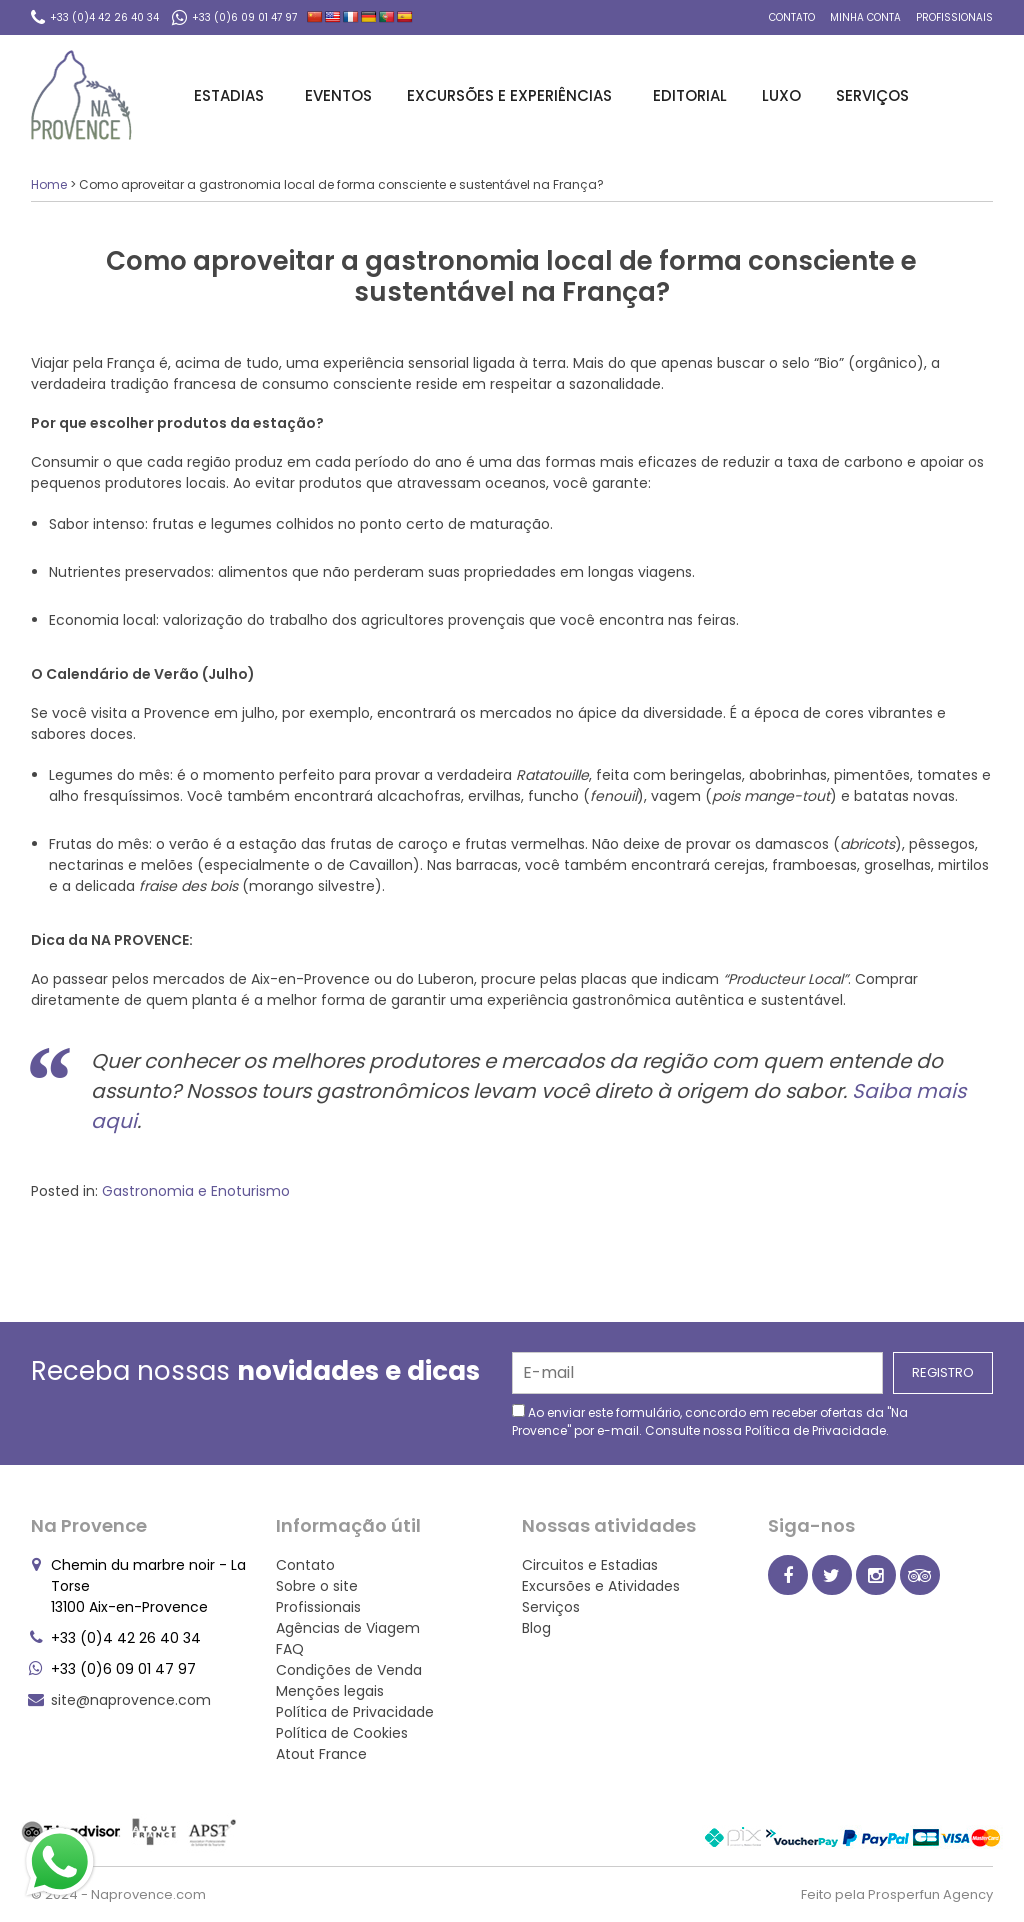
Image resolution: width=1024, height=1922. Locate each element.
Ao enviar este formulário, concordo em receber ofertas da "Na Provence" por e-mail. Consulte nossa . (710, 1421)
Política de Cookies (342, 1733)
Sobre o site (317, 1586)
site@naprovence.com (131, 1700)
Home (49, 184)
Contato (792, 17)
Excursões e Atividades (601, 1586)
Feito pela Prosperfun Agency (897, 1894)
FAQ (290, 1649)
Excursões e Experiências (512, 95)
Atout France (321, 1754)
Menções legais (330, 1691)
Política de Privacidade (815, 1430)
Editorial (690, 95)
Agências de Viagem (348, 1628)
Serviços (875, 95)
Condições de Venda (349, 1670)
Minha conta (865, 17)
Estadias (232, 95)
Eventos (338, 95)
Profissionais (954, 17)
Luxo (781, 95)
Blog (536, 1628)
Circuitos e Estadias (590, 1565)
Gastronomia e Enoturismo (196, 1191)
